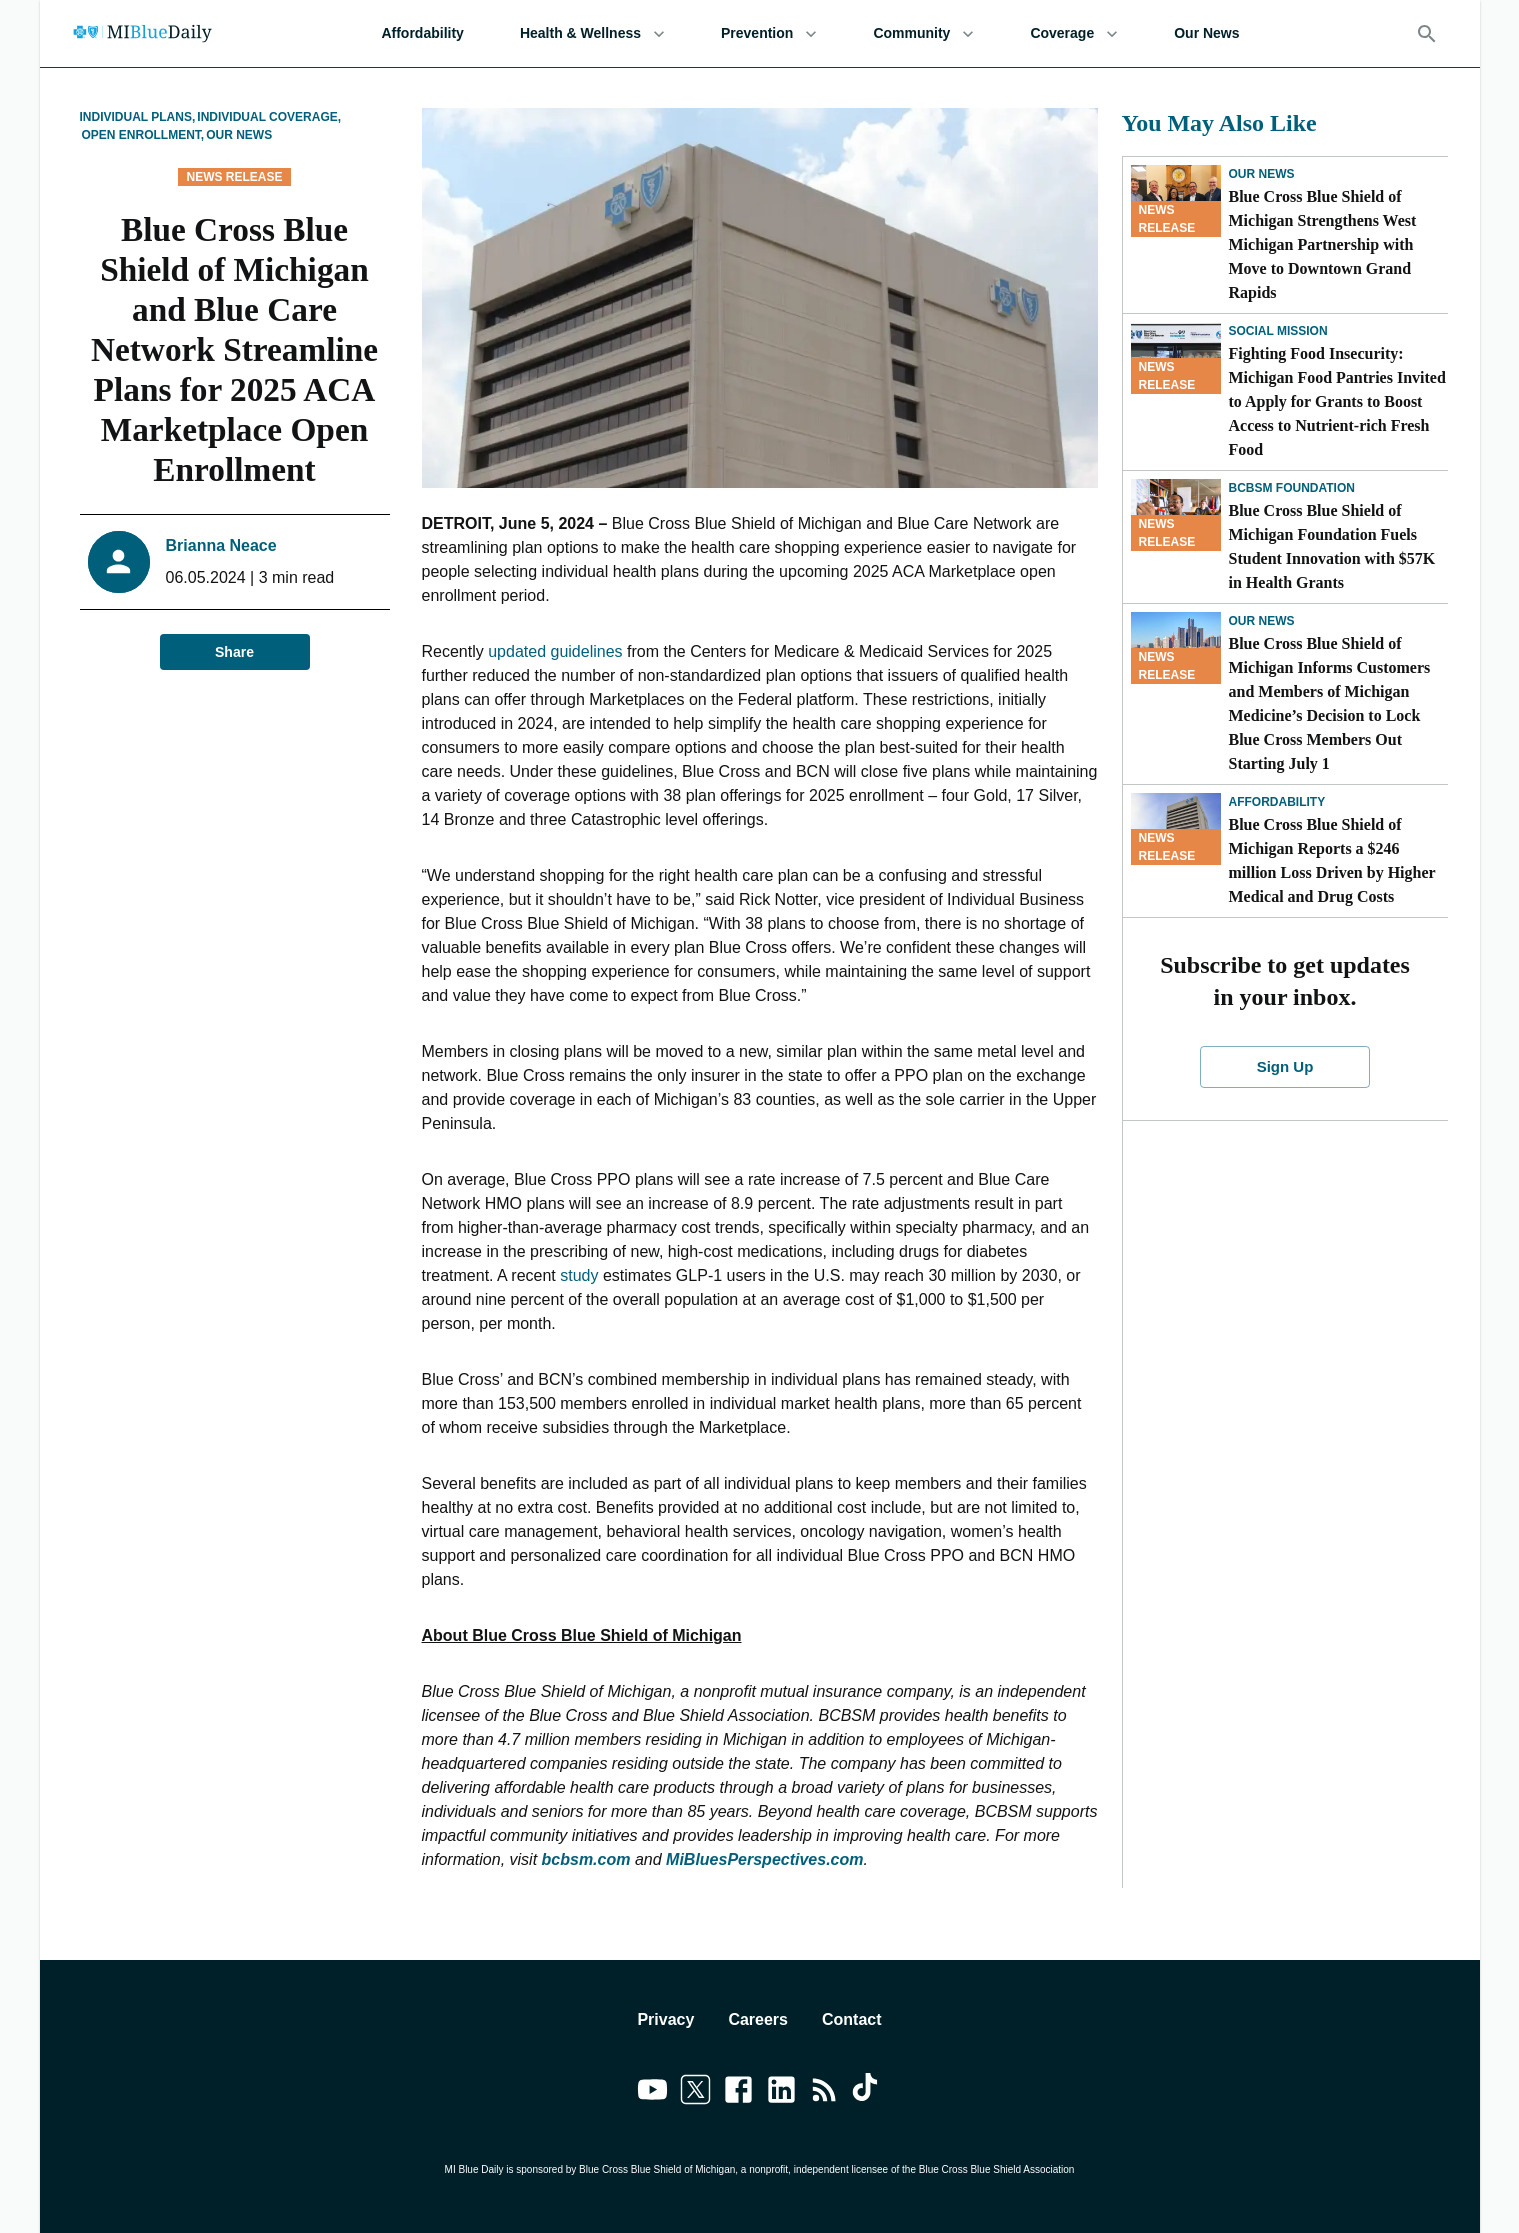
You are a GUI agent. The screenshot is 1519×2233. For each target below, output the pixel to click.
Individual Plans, (138, 117)
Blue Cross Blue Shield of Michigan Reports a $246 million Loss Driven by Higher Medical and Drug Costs (1332, 860)
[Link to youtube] (652, 2093)
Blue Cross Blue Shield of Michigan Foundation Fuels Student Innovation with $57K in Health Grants (1332, 546)
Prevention (769, 33)
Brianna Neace (221, 545)
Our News (1206, 33)
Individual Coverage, (269, 117)
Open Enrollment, (143, 135)
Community (923, 33)
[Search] (1427, 34)
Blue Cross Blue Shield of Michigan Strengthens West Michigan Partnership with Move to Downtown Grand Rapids (1323, 244)
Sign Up (1285, 1067)
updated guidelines (555, 651)
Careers (758, 2019)
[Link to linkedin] (781, 2093)
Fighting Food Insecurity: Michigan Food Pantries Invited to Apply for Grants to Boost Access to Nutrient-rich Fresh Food (1337, 401)
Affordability (422, 33)
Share (235, 652)
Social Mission (1278, 331)
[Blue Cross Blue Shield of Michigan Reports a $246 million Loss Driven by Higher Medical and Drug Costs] (1176, 829)
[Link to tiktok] (867, 2093)
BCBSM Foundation (1292, 488)
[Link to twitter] (695, 2093)
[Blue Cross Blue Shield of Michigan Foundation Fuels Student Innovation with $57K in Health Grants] (1176, 515)
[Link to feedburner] (824, 2093)
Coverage (1074, 33)
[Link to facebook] (738, 2093)
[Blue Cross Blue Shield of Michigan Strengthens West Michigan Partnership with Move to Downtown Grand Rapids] (1176, 201)
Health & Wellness (592, 33)
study (579, 1275)
